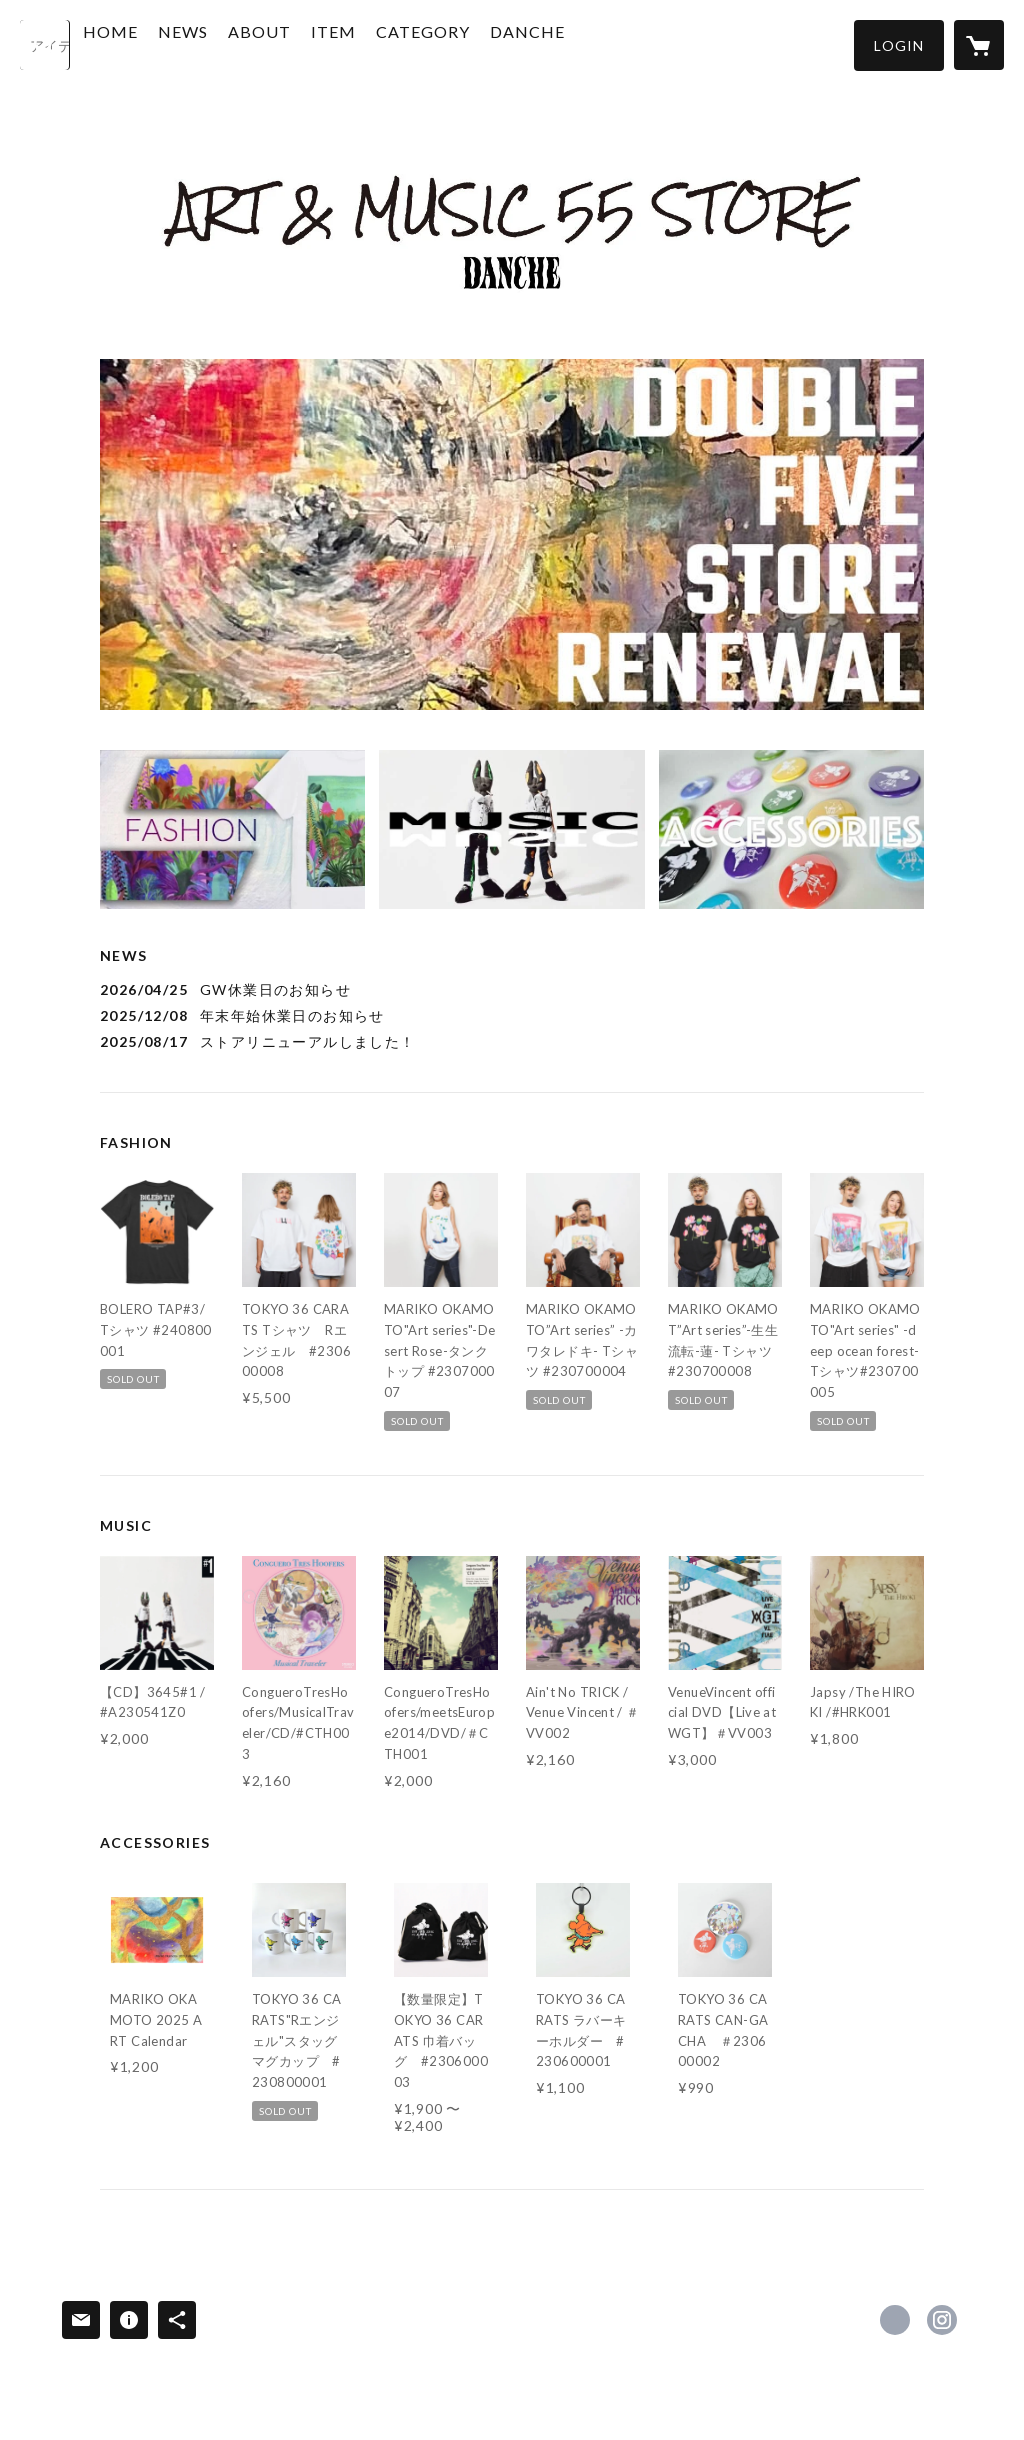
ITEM (380, 43)
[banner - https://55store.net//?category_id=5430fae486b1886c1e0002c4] (511, 829)
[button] (899, 45)
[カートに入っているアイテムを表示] (979, 45)
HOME (157, 43)
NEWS (230, 43)
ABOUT (306, 43)
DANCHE (574, 43)
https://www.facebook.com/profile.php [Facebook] (895, 2320)
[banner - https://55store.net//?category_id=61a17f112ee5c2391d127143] (232, 829)
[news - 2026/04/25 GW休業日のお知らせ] (512, 989)
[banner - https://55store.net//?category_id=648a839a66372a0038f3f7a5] (791, 829)
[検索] (45, 45)
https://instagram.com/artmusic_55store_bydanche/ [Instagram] (942, 2320)
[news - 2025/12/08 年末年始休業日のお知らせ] (512, 1015)
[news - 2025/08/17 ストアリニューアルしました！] (512, 1041)
